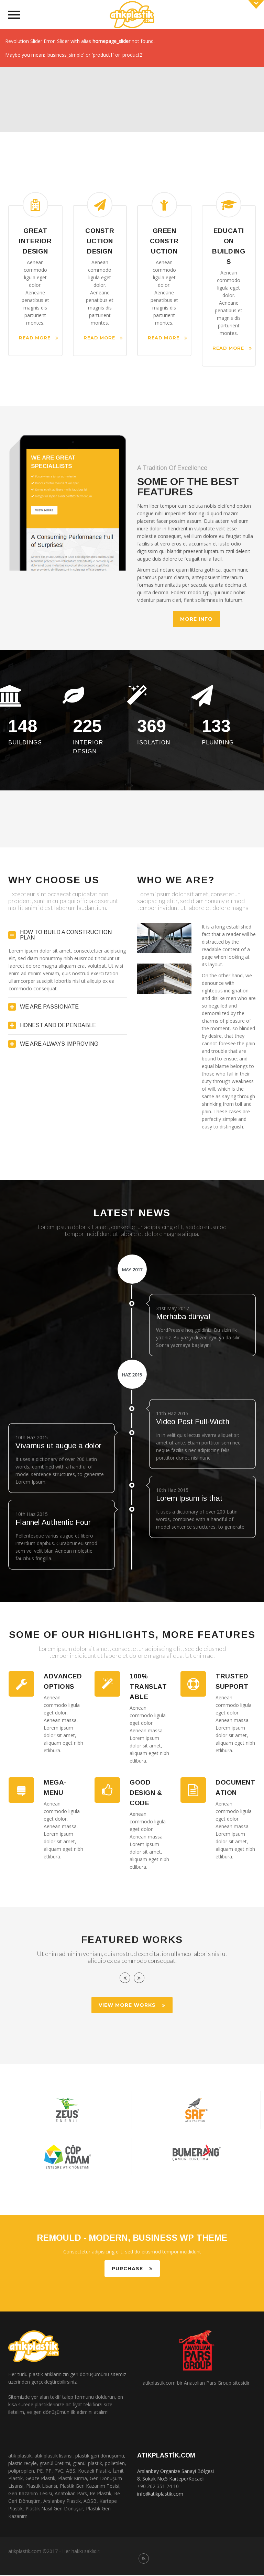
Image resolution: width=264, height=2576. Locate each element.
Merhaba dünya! (183, 1318)
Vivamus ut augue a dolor (58, 1447)
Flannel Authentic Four (53, 1523)
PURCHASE (132, 2269)
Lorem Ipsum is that (189, 1499)
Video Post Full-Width (192, 1423)
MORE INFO (196, 619)
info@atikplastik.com (160, 2494)
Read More (38, 337)
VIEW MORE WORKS (132, 2006)
